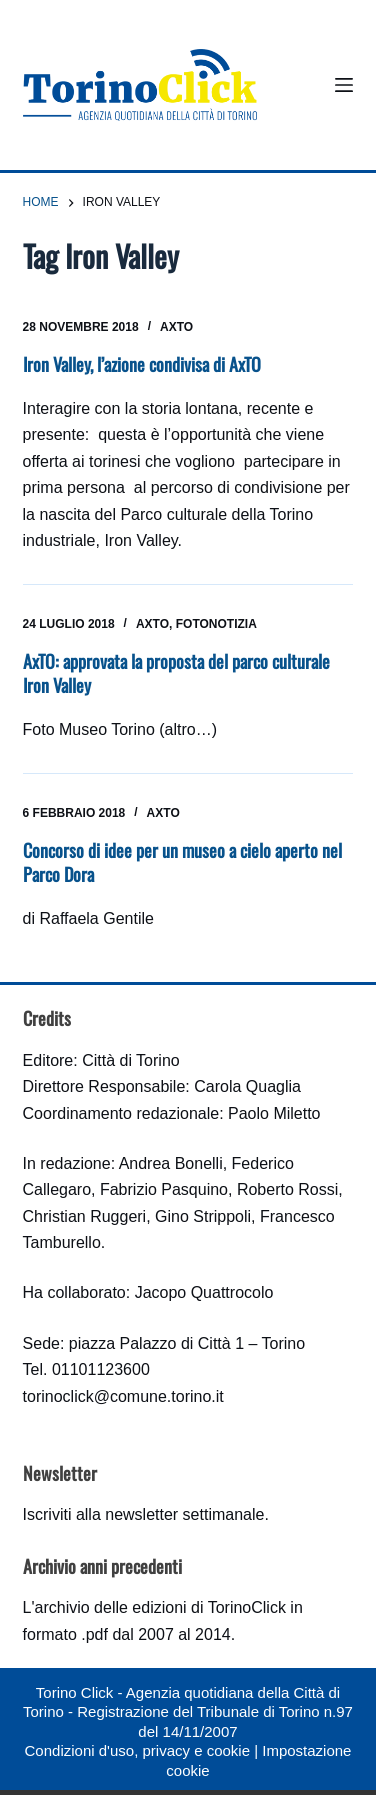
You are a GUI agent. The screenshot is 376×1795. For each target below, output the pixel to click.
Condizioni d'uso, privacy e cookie (137, 1750)
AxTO (176, 327)
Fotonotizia (216, 624)
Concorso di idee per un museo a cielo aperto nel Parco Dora (182, 861)
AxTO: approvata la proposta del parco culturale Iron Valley (176, 672)
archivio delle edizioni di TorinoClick (160, 1607)
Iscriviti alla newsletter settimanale (144, 1514)
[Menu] (344, 85)
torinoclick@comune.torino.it (123, 1396)
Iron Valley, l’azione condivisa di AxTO (142, 364)
